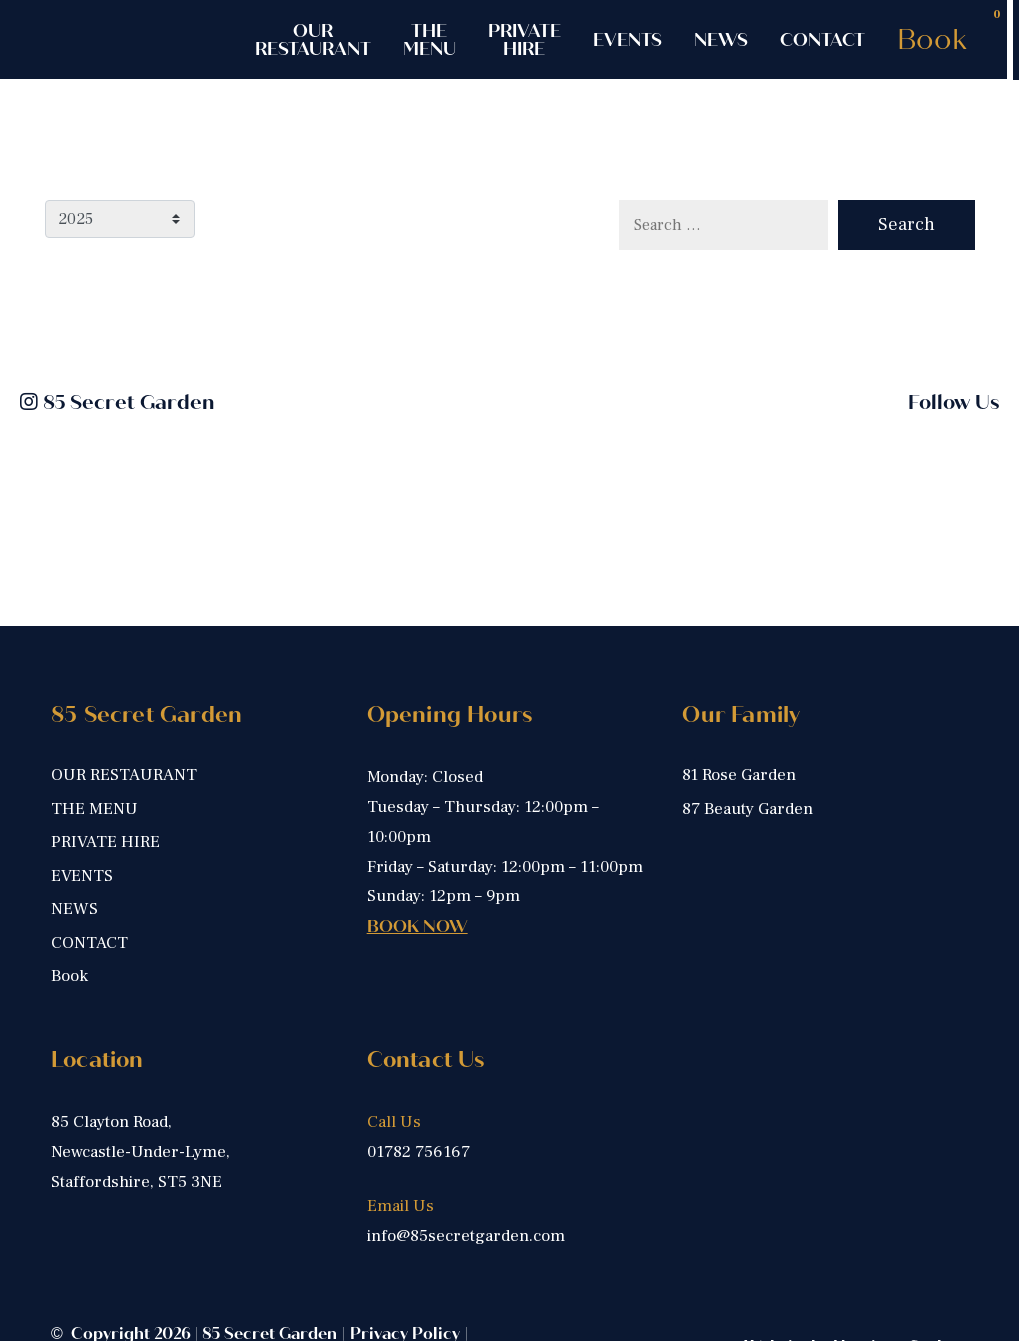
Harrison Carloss (900, 1244)
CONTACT (822, 40)
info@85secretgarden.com (466, 1133)
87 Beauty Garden (747, 706)
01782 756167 (418, 1049)
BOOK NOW (417, 823)
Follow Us (953, 402)
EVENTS (627, 40)
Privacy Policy (405, 1230)
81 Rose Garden (739, 673)
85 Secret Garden (117, 402)
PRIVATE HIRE (524, 40)
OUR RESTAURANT (313, 40)
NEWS (721, 40)
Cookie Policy (104, 1256)
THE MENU (429, 40)
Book (932, 40)
